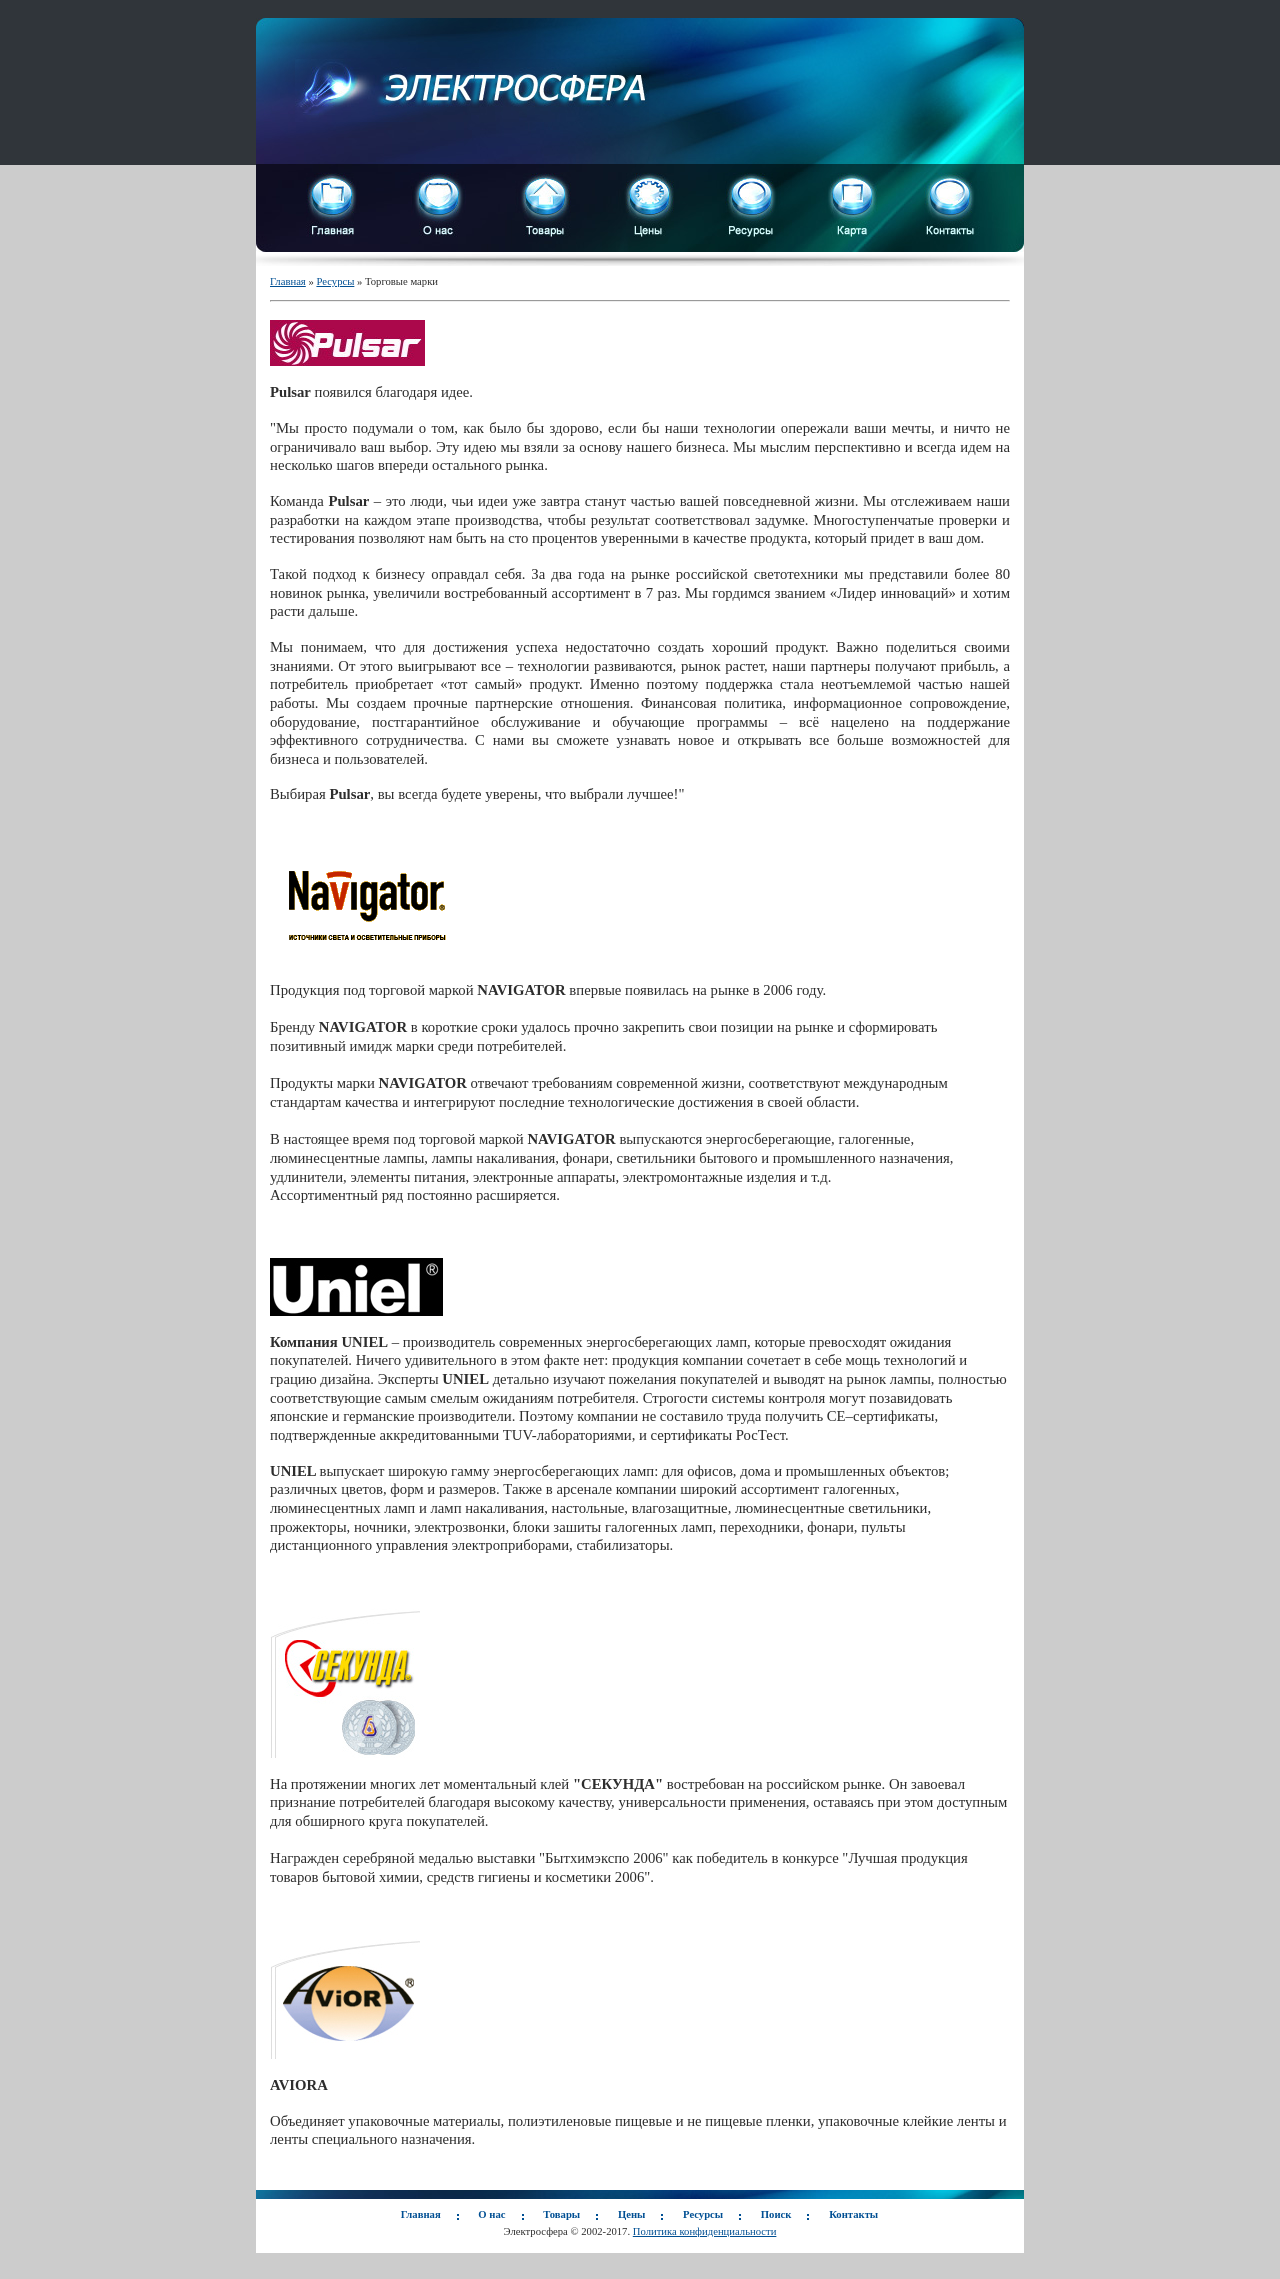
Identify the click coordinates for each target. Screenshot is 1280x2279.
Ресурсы (335, 281)
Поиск (776, 2214)
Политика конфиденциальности (705, 2231)
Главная (288, 281)
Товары (561, 2214)
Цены (631, 2214)
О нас (491, 2214)
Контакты (853, 2214)
